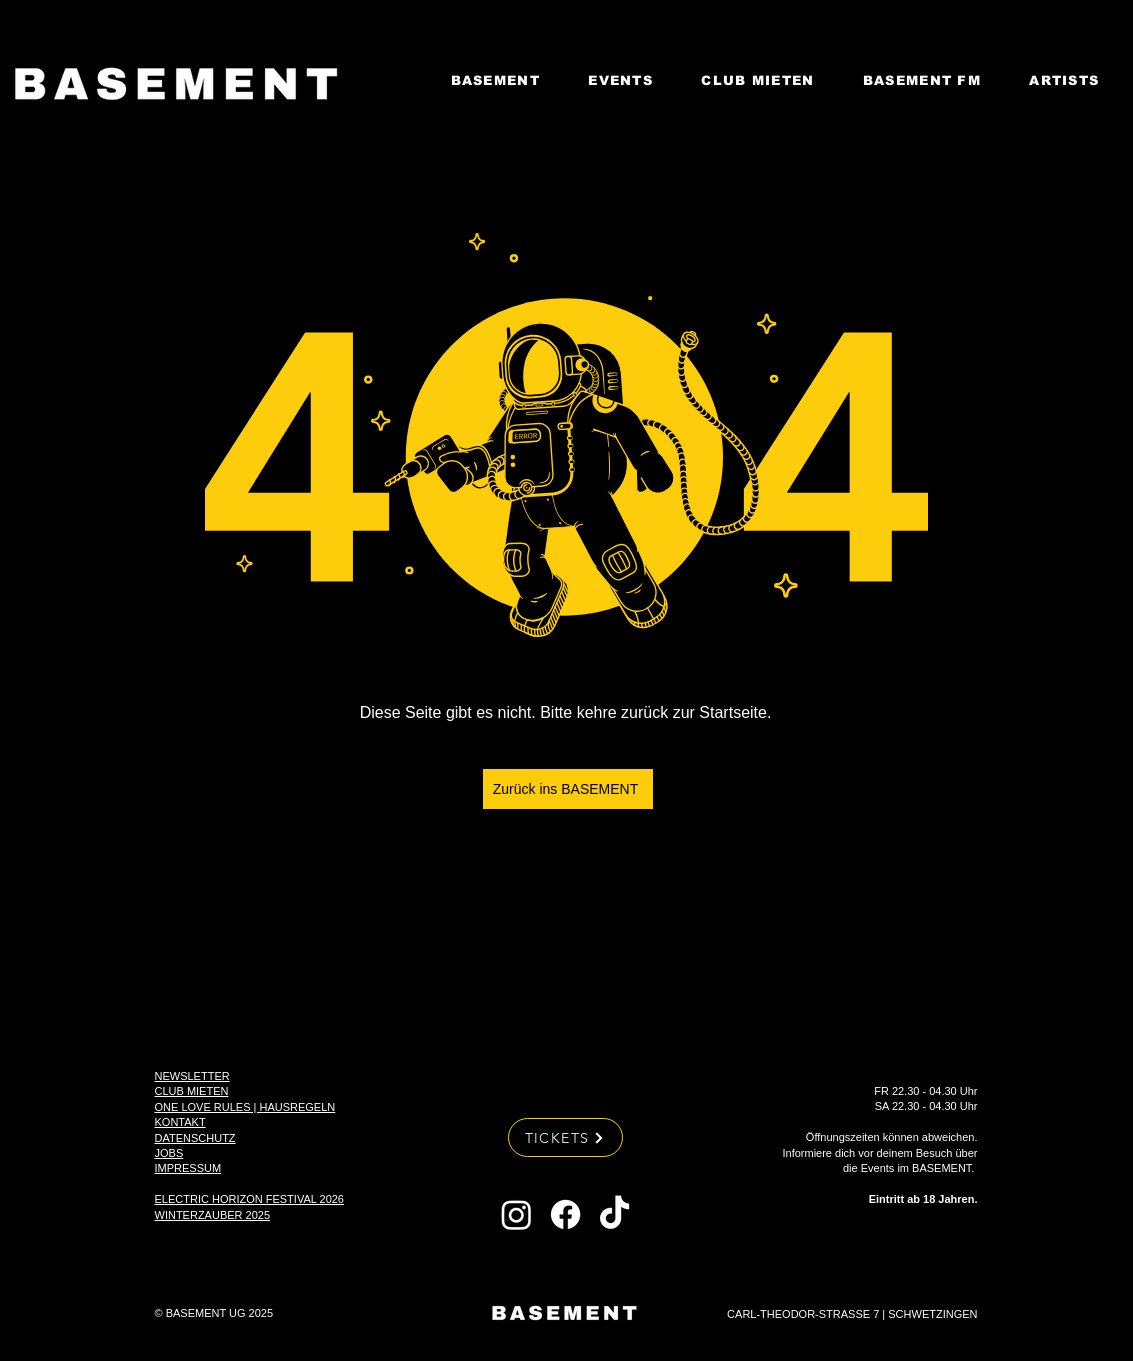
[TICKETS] (565, 1137)
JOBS (169, 1153)
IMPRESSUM (188, 1168)
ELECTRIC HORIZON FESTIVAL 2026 (250, 1199)
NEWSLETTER (192, 1076)
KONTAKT (180, 1122)
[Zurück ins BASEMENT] (568, 789)
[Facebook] (565, 1214)
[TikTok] (614, 1214)
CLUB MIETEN (192, 1091)
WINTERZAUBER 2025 (213, 1215)
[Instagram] (516, 1214)
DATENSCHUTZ (195, 1138)
